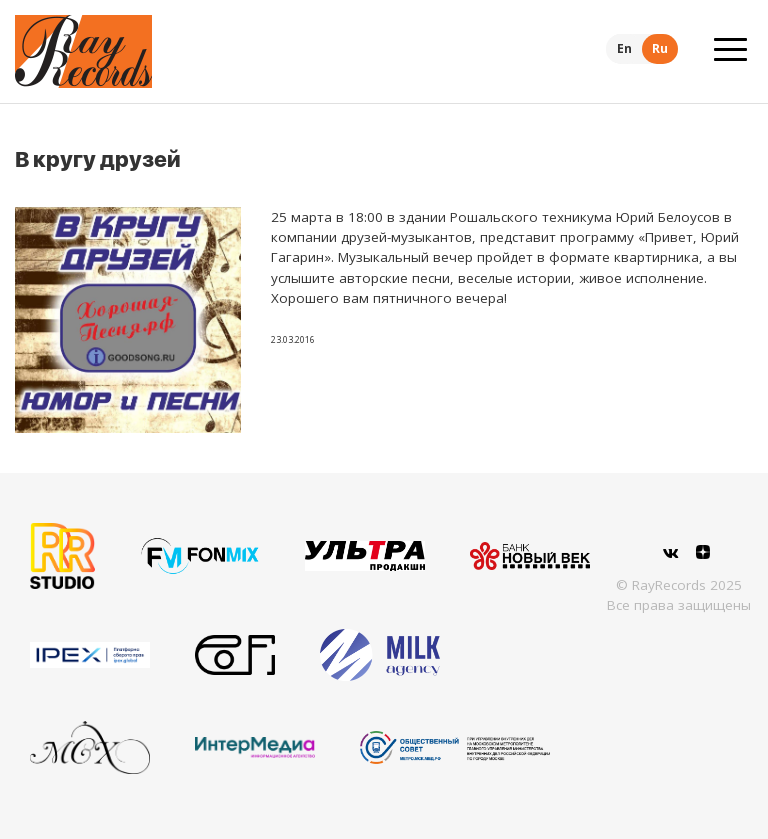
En (624, 48)
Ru (660, 48)
